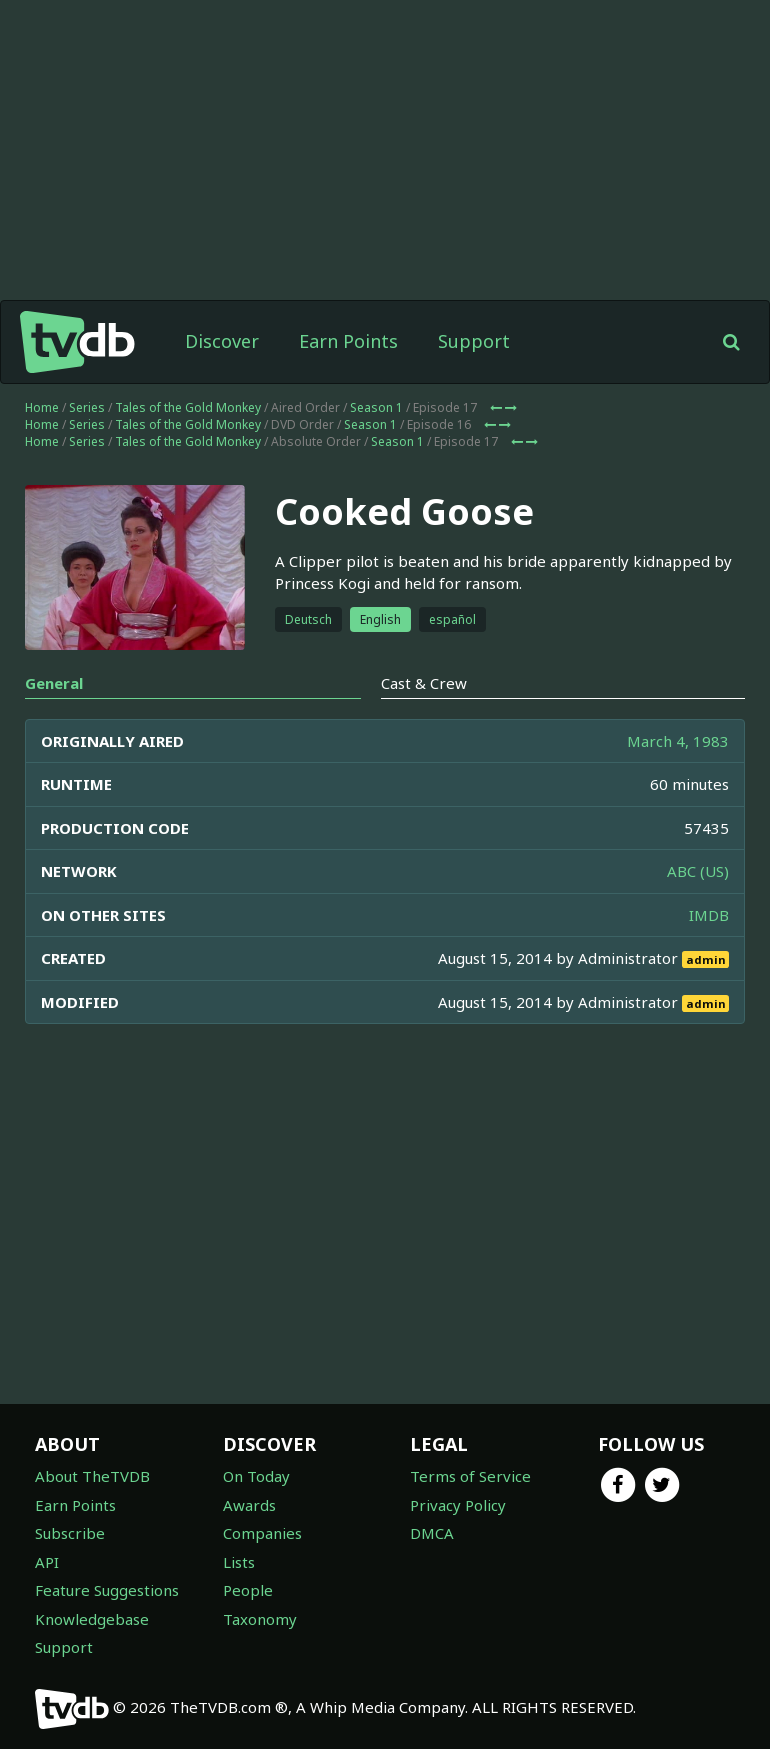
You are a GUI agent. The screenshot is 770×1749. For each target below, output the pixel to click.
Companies (262, 1533)
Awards (249, 1505)
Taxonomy (260, 1619)
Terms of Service (470, 1476)
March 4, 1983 (678, 741)
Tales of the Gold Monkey (188, 407)
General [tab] (54, 683)
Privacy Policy (458, 1505)
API (47, 1562)
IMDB (709, 915)
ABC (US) (698, 871)
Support (474, 341)
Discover (222, 341)
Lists (239, 1562)
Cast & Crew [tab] (424, 683)
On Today (256, 1476)
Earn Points (348, 341)
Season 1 (376, 407)
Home (42, 407)
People (248, 1590)
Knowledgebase (92, 1619)
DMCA (432, 1533)
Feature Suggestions (107, 1590)
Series (87, 407)
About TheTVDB (92, 1476)
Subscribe (70, 1533)
